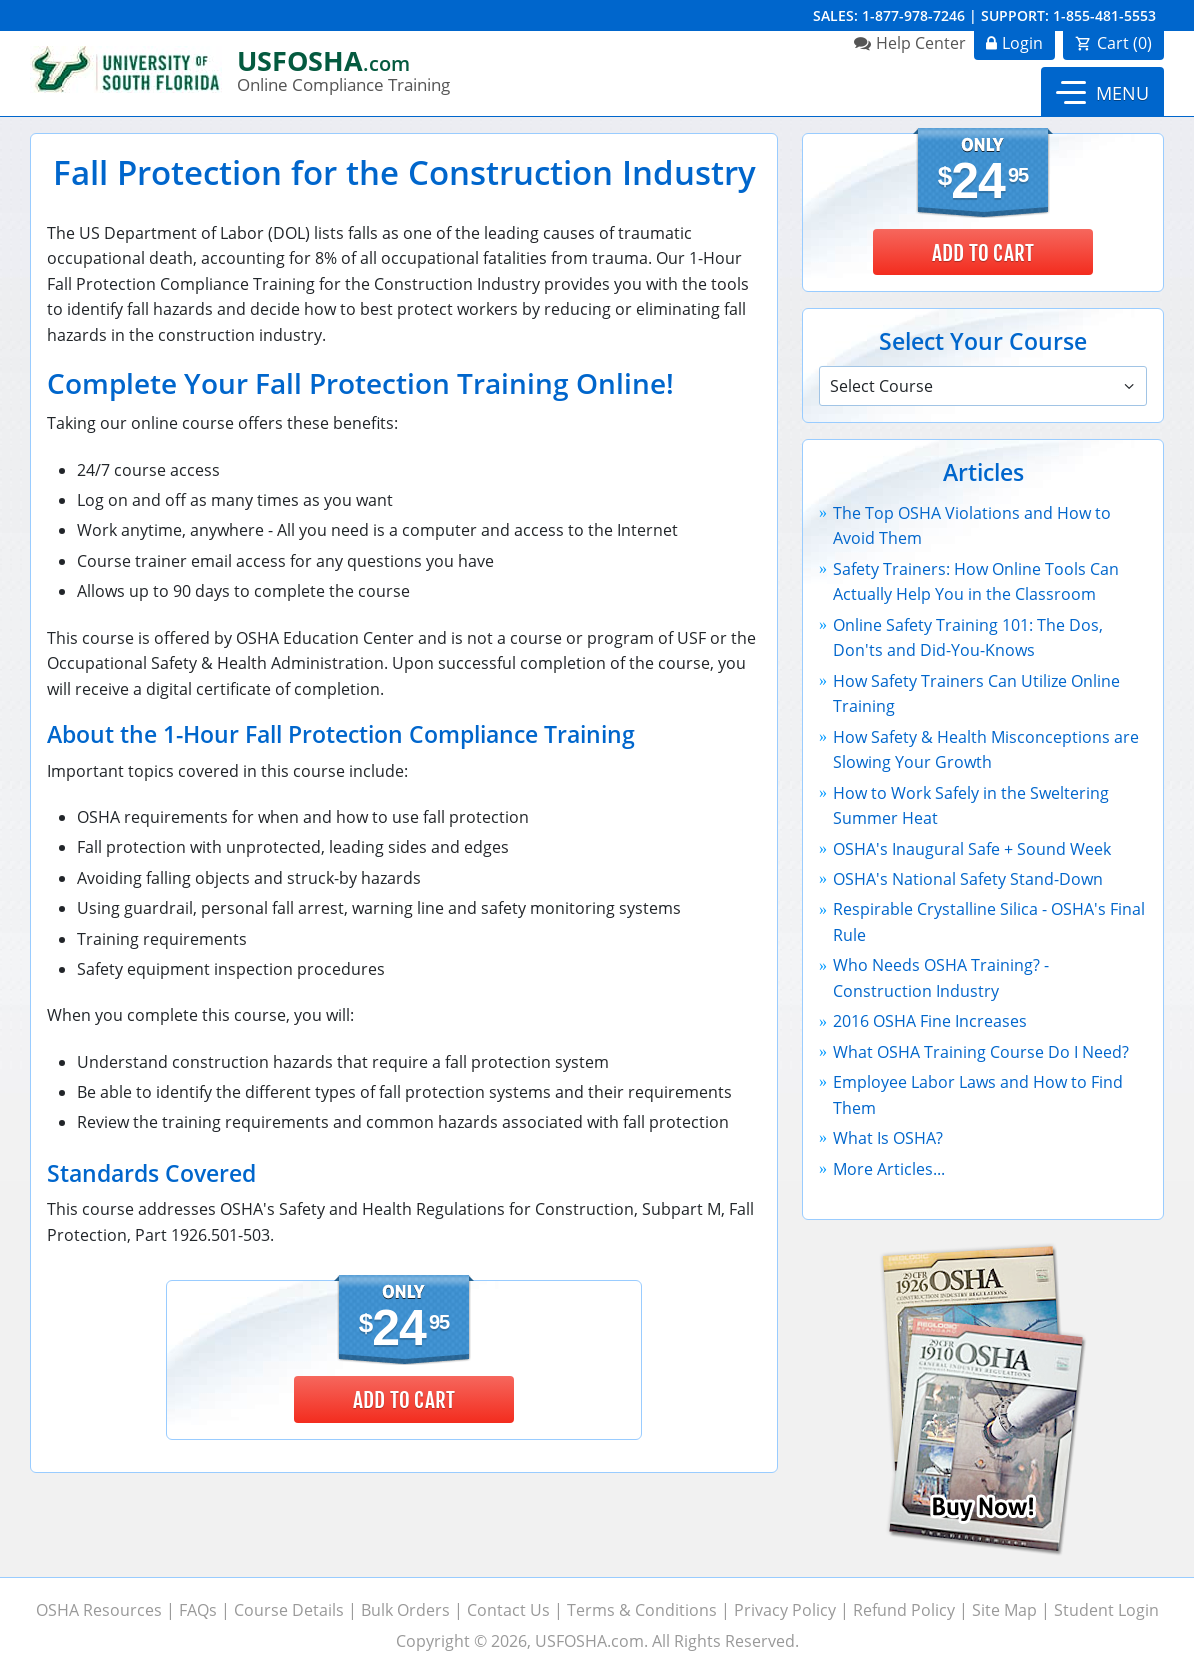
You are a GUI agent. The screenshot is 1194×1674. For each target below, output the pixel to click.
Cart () (1124, 43)
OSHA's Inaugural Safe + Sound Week (972, 849)
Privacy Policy (785, 1610)
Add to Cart (404, 1400)
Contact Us (508, 1610)
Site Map (1004, 1610)
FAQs (198, 1610)
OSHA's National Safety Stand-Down (968, 879)
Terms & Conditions (642, 1610)
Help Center (921, 43)
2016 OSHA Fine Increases (930, 1021)
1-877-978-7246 (913, 15)
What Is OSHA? (888, 1138)
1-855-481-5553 (1104, 15)
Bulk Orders (405, 1610)
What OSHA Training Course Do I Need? (981, 1052)
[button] (1102, 92)
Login (1022, 43)
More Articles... (889, 1169)
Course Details (289, 1610)
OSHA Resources (99, 1610)
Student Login (1106, 1610)
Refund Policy (904, 1610)
